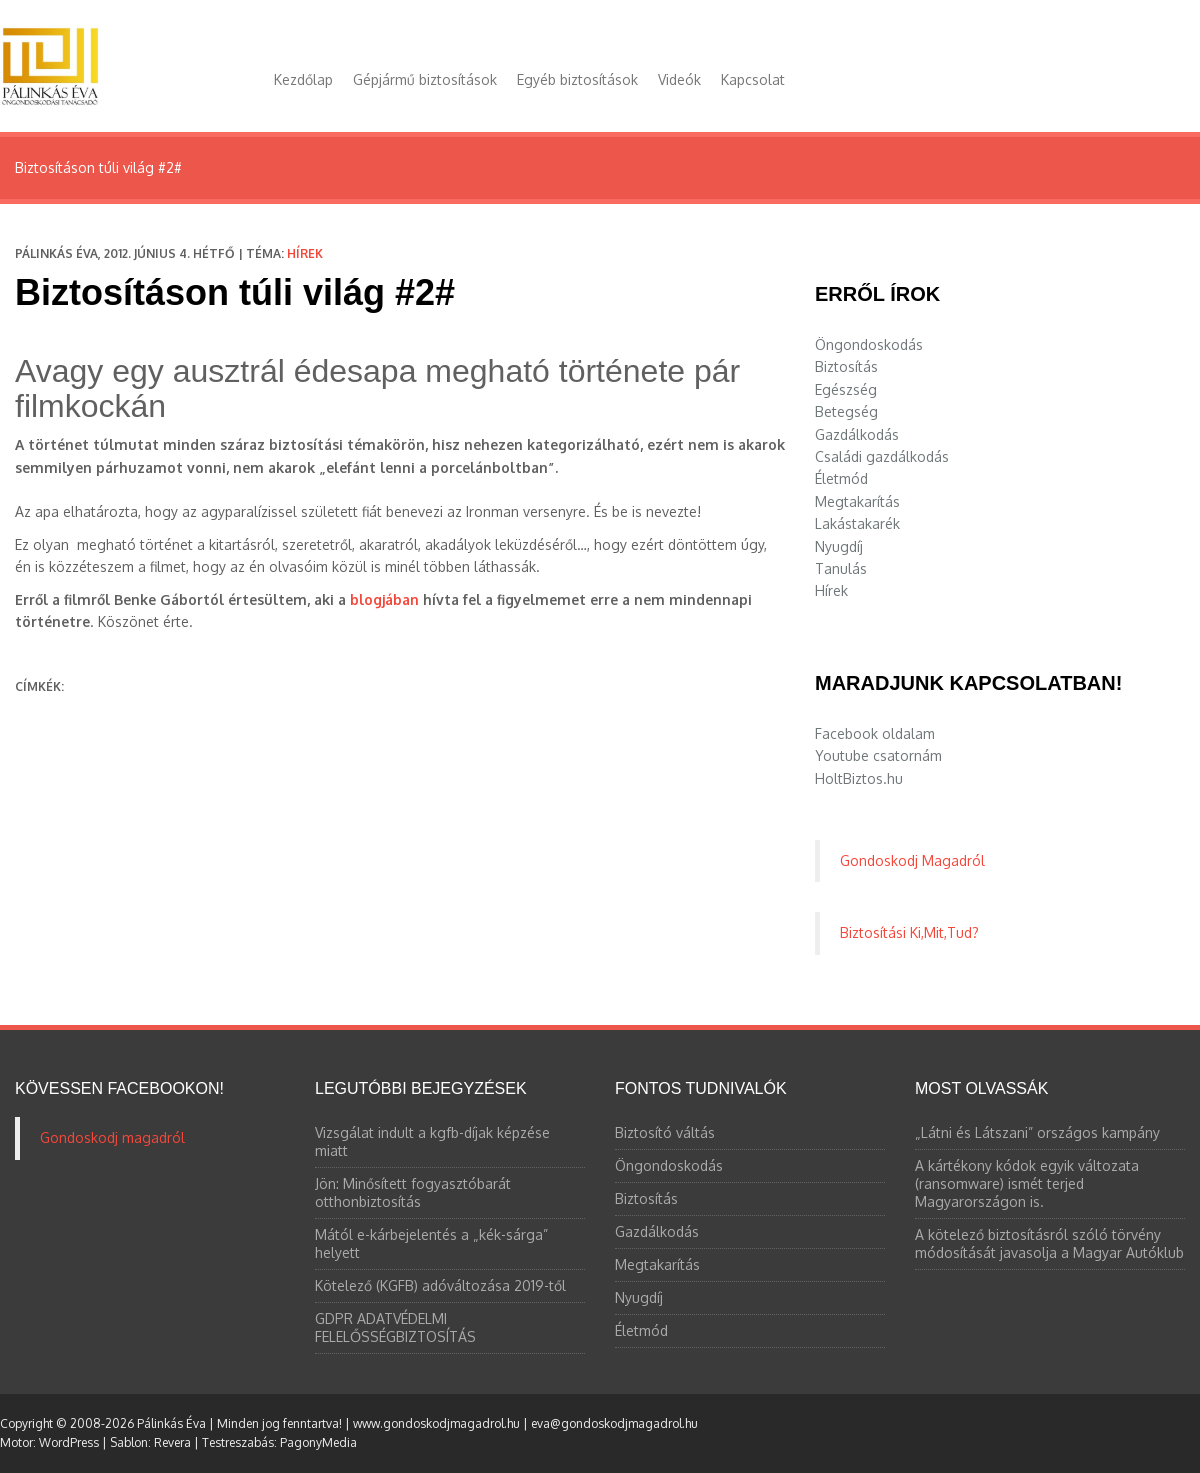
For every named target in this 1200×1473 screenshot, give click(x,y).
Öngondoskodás (869, 344)
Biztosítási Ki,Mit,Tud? (909, 932)
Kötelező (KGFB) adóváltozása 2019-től (440, 1285)
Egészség (846, 389)
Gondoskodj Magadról (912, 860)
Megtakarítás (857, 501)
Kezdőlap (303, 79)
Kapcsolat (753, 79)
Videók (679, 79)
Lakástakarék (857, 523)
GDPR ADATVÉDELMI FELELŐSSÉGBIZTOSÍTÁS (395, 1327)
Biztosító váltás (665, 1132)
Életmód (841, 478)
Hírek (305, 253)
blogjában (384, 599)
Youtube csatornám (878, 755)
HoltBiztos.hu (859, 778)
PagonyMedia (318, 1442)
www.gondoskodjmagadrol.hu (436, 1423)
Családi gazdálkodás (882, 456)
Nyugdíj (839, 546)
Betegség (846, 411)
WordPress (69, 1442)
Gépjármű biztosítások (425, 79)
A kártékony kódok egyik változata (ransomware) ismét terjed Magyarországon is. (1027, 1183)
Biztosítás (846, 366)
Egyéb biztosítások (577, 79)
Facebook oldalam (875, 733)
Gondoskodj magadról (112, 1137)
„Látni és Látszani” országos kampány (1037, 1132)
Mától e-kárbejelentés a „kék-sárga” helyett (431, 1243)
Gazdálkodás (857, 434)
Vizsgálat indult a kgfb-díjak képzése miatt (432, 1141)
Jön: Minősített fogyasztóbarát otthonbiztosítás (413, 1192)
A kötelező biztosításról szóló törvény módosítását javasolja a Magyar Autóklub (1049, 1243)
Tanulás (841, 568)
